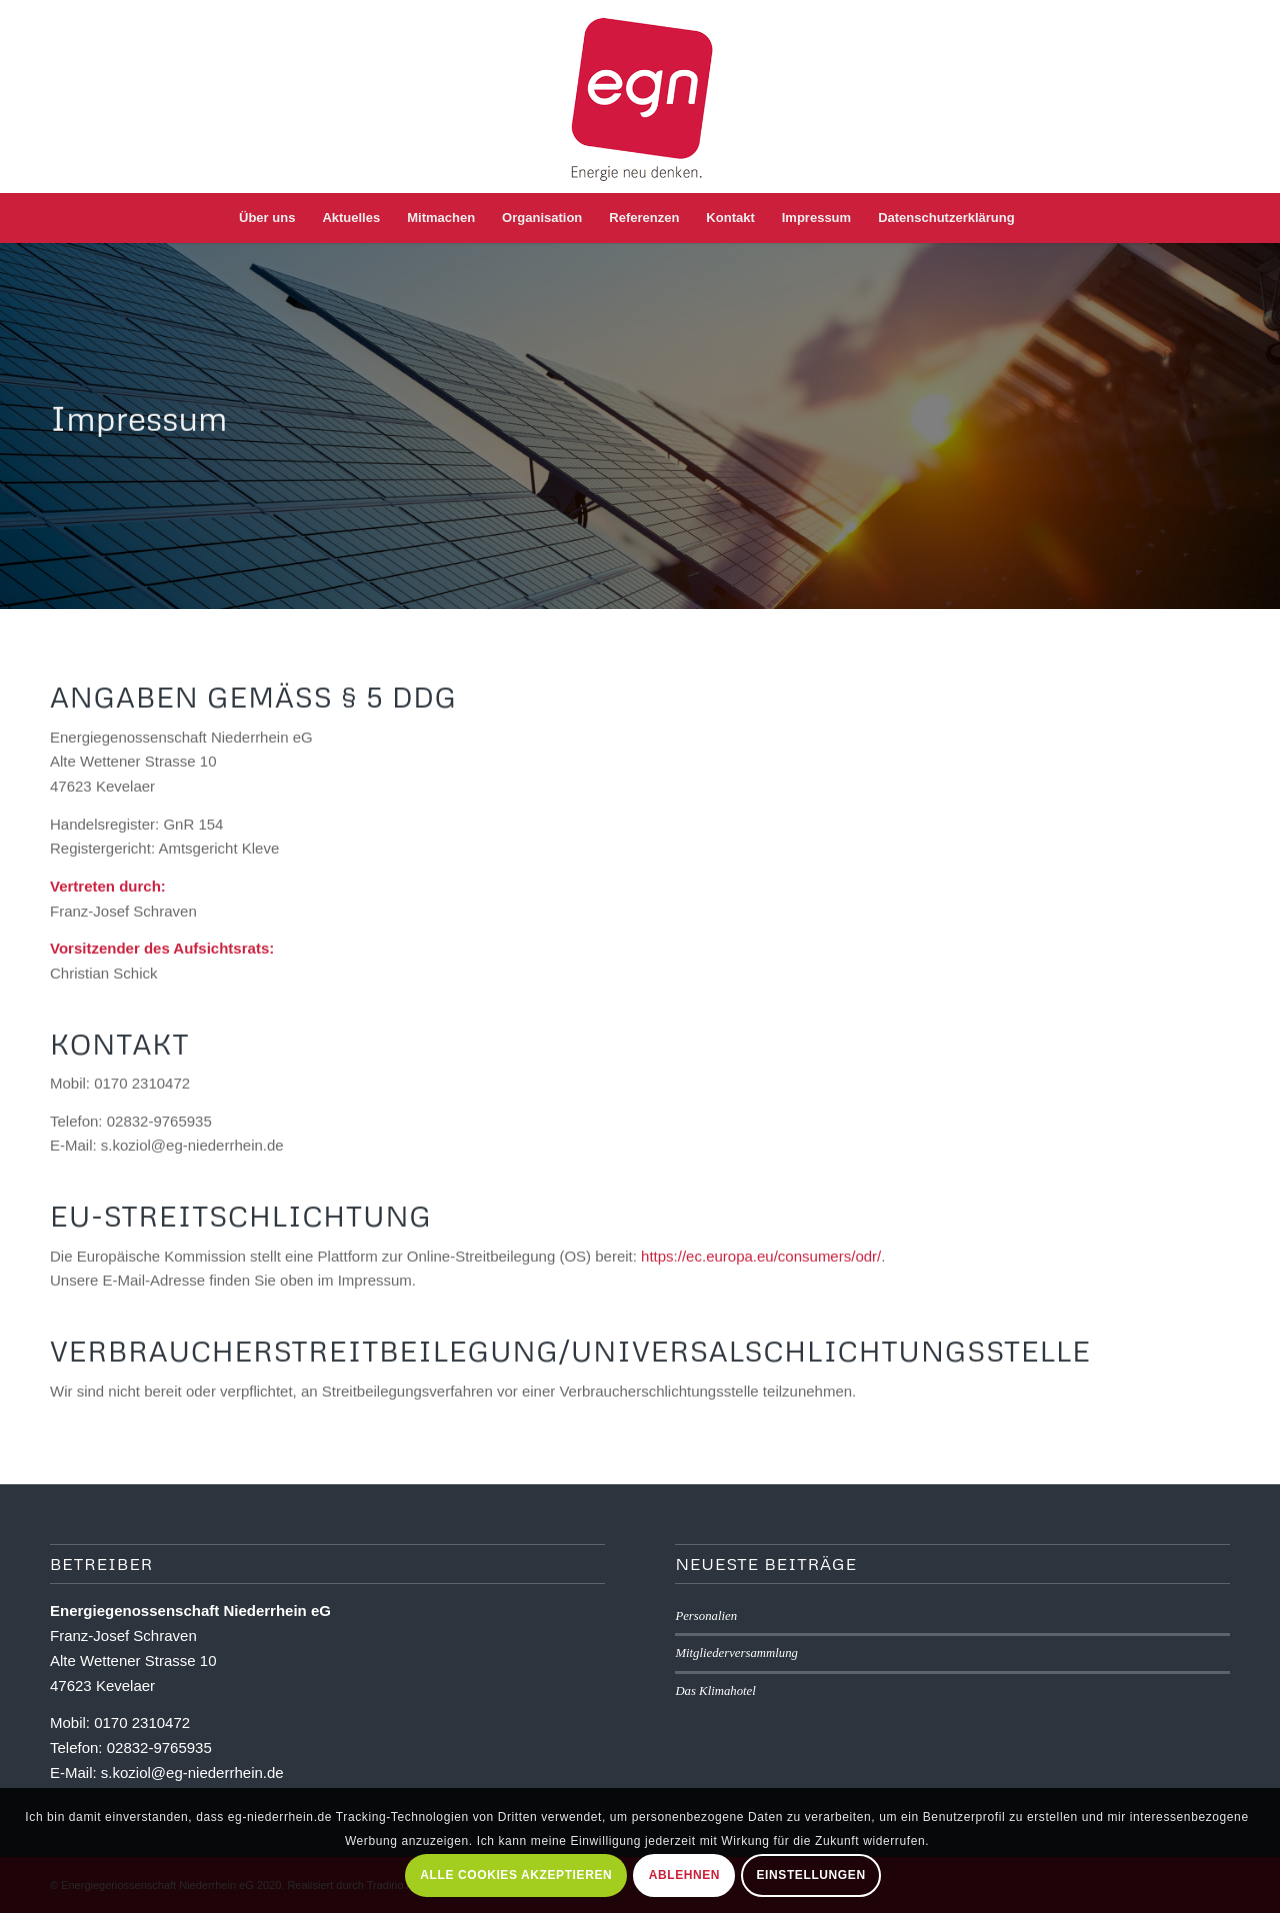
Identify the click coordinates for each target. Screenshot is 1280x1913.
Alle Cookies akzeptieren (516, 1875)
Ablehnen (684, 1875)
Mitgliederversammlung (736, 1653)
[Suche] (1041, 218)
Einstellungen (811, 1875)
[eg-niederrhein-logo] (640, 96)
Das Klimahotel (715, 1691)
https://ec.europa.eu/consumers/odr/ (761, 1265)
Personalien (706, 1616)
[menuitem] (267, 218)
